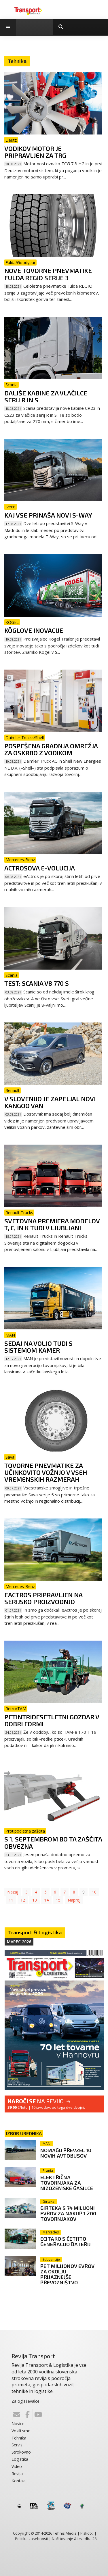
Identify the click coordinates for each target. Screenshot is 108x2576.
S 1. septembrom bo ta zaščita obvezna (53, 1842)
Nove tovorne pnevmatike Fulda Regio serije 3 (48, 274)
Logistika (20, 2459)
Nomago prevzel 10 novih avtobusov (65, 2153)
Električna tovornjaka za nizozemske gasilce (66, 2182)
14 (46, 1900)
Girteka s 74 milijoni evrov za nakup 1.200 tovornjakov (68, 2213)
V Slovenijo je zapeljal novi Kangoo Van (50, 1102)
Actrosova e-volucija (39, 868)
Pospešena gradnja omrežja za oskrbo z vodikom (51, 749)
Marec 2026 (19, 1941)
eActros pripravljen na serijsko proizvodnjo (43, 1598)
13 (34, 1900)
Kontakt (19, 2480)
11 (11, 1900)
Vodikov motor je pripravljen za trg (35, 152)
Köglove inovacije (33, 630)
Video (17, 2466)
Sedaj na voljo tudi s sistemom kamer (38, 1346)
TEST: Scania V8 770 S (36, 983)
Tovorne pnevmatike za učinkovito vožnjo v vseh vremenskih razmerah (45, 1472)
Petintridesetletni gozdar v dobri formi (51, 1720)
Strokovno (21, 2452)
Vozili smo (21, 2430)
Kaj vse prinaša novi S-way (48, 515)
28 (94, 2538)
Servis (17, 2445)
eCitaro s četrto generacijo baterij (65, 2241)
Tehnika (19, 2438)
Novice (18, 2423)
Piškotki (87, 2533)
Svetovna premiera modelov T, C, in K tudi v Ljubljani (52, 1224)
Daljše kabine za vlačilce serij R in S (45, 396)
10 (94, 1892)
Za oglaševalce (25, 2401)
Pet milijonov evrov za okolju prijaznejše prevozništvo (67, 2274)
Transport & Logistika (35, 1932)
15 (58, 1900)
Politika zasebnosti (31, 2538)
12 (22, 1900)
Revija (17, 2473)
